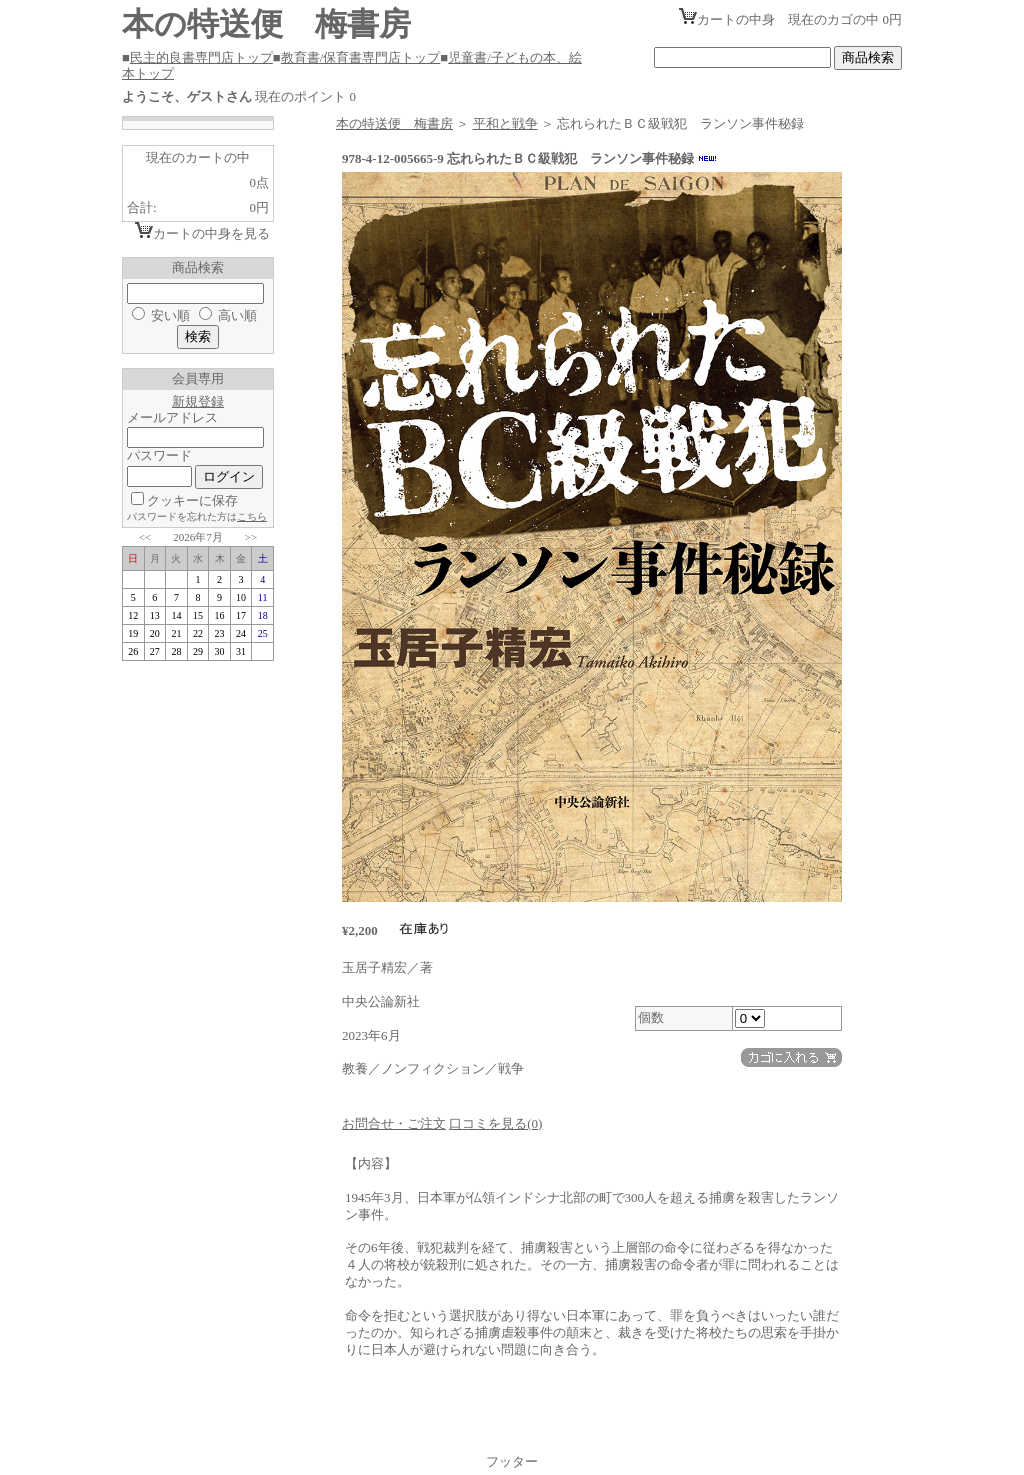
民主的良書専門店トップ (201, 57)
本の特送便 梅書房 (394, 123)
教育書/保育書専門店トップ (361, 57)
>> (251, 537)
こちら (252, 516)
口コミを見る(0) (495, 1123)
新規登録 (198, 401)
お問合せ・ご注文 (394, 1123)
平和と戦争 (505, 123)
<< (145, 537)
